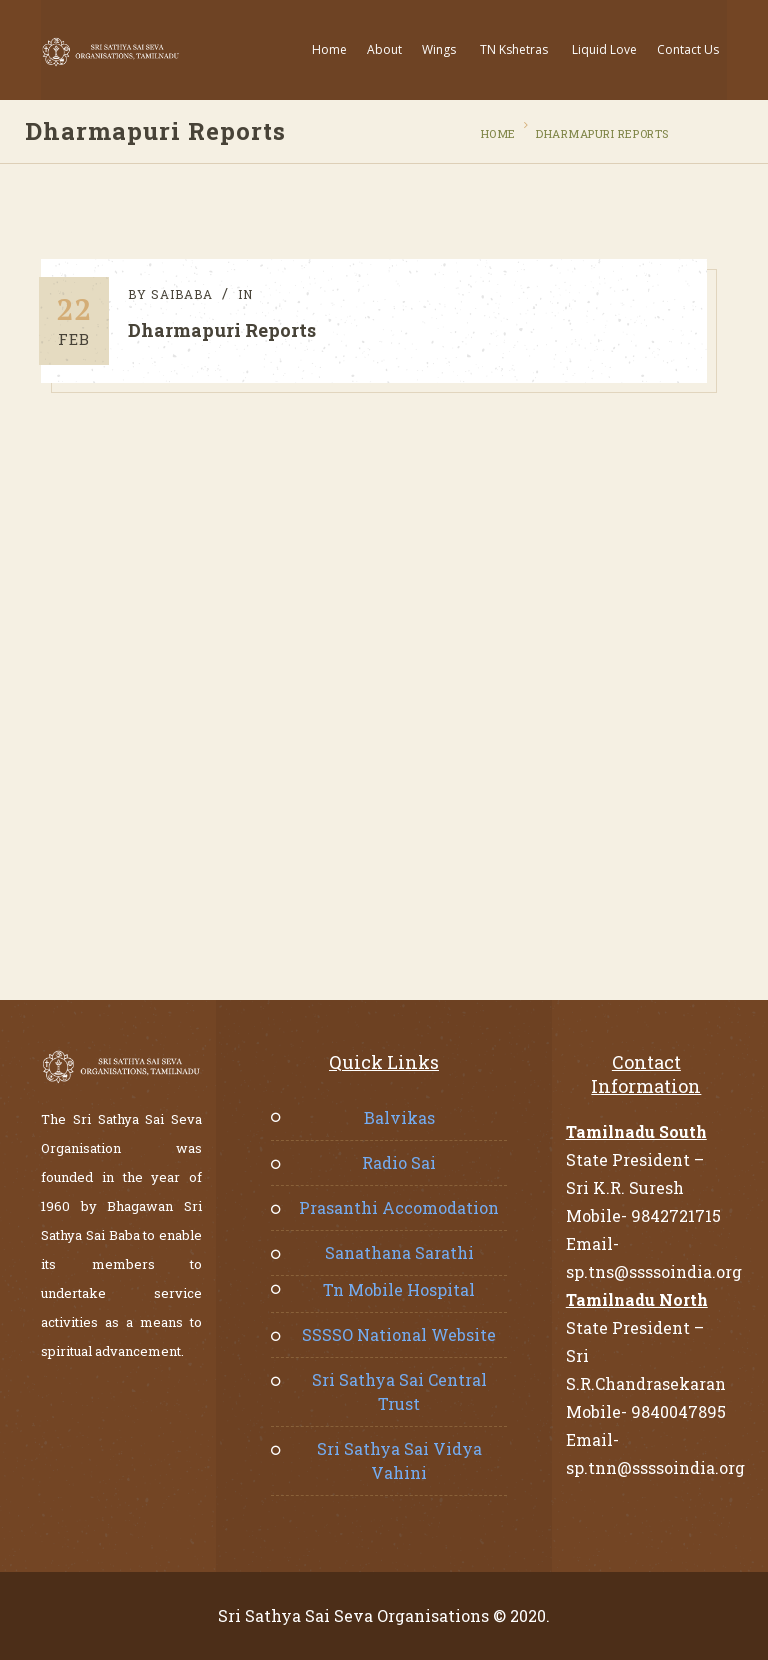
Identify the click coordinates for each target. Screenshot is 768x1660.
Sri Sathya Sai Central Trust (399, 1391)
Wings (439, 49)
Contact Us (688, 49)
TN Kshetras (514, 49)
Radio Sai (399, 1162)
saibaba (185, 294)
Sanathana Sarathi (399, 1252)
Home (329, 49)
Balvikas (399, 1117)
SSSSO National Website (399, 1334)
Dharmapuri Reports (600, 133)
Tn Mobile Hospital (399, 1289)
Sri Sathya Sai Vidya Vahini (399, 1460)
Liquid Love (604, 49)
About (384, 49)
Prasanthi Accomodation (399, 1207)
